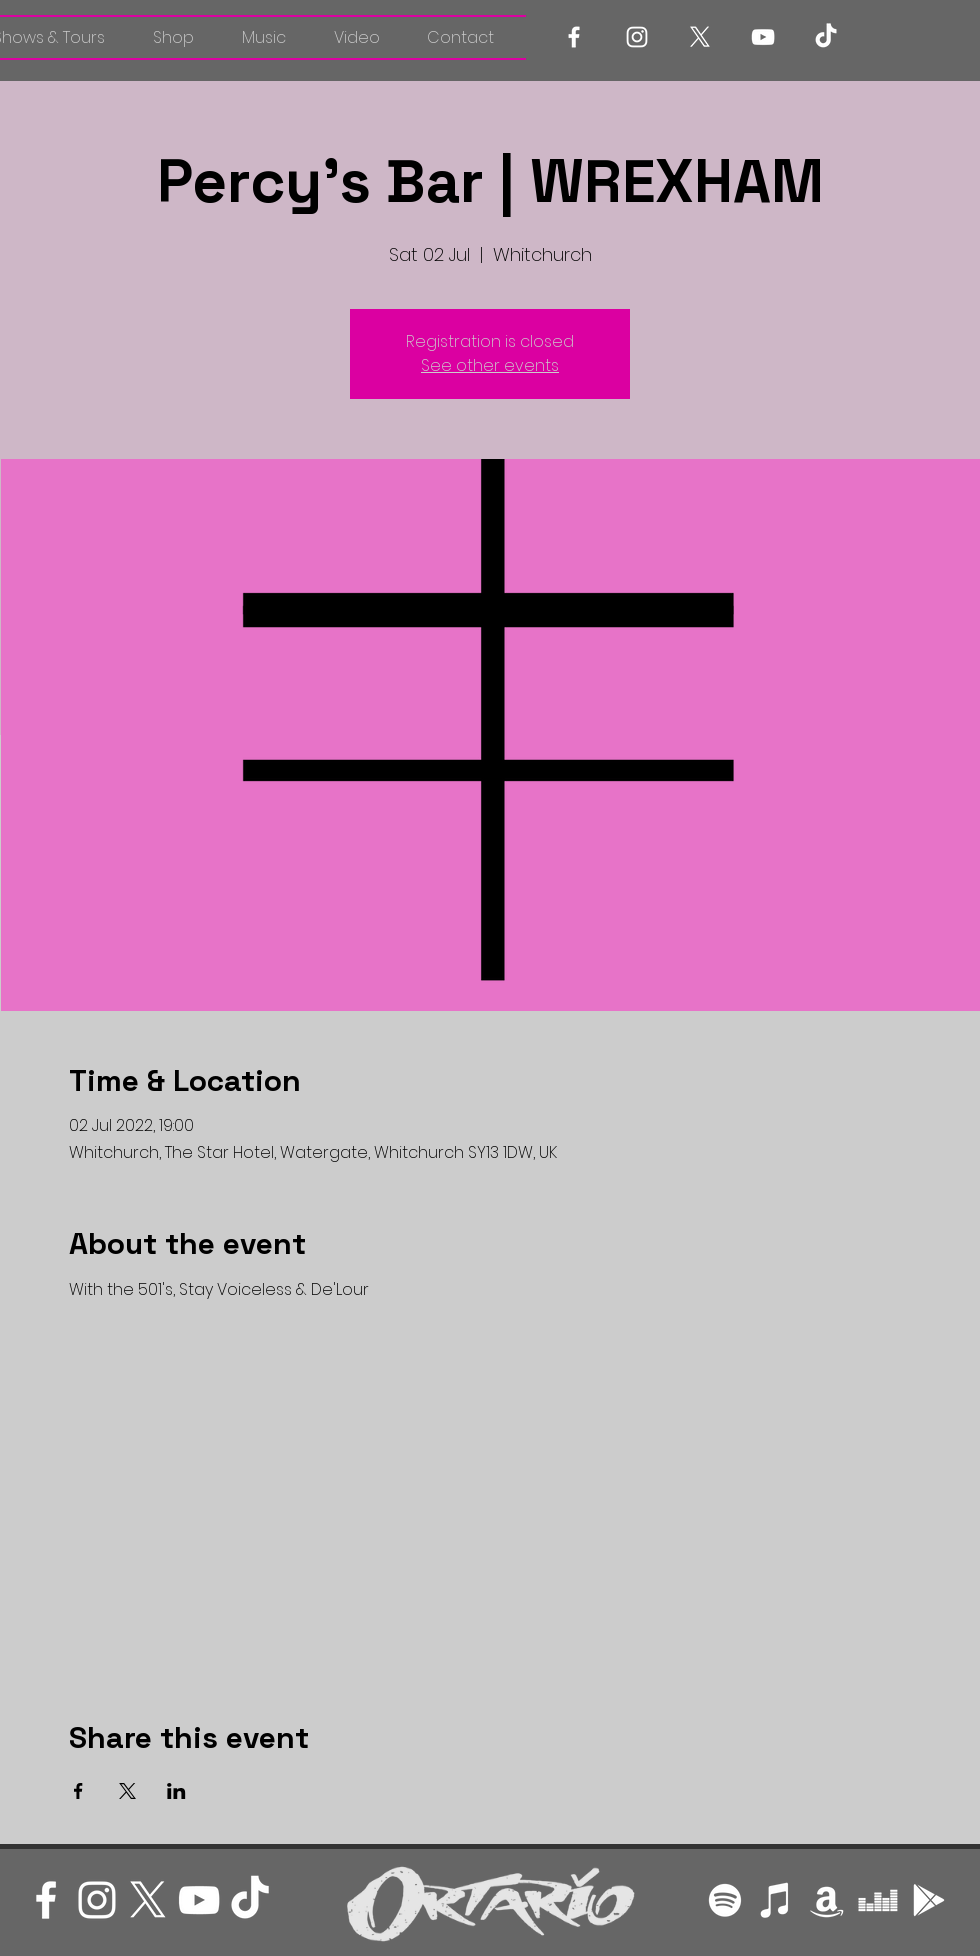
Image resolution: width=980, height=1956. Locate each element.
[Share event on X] (127, 1791)
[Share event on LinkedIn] (176, 1791)
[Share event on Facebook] (78, 1791)
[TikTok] (826, 37)
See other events (490, 365)
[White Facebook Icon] (574, 37)
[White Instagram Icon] (637, 37)
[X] (700, 37)
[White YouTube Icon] (763, 37)
